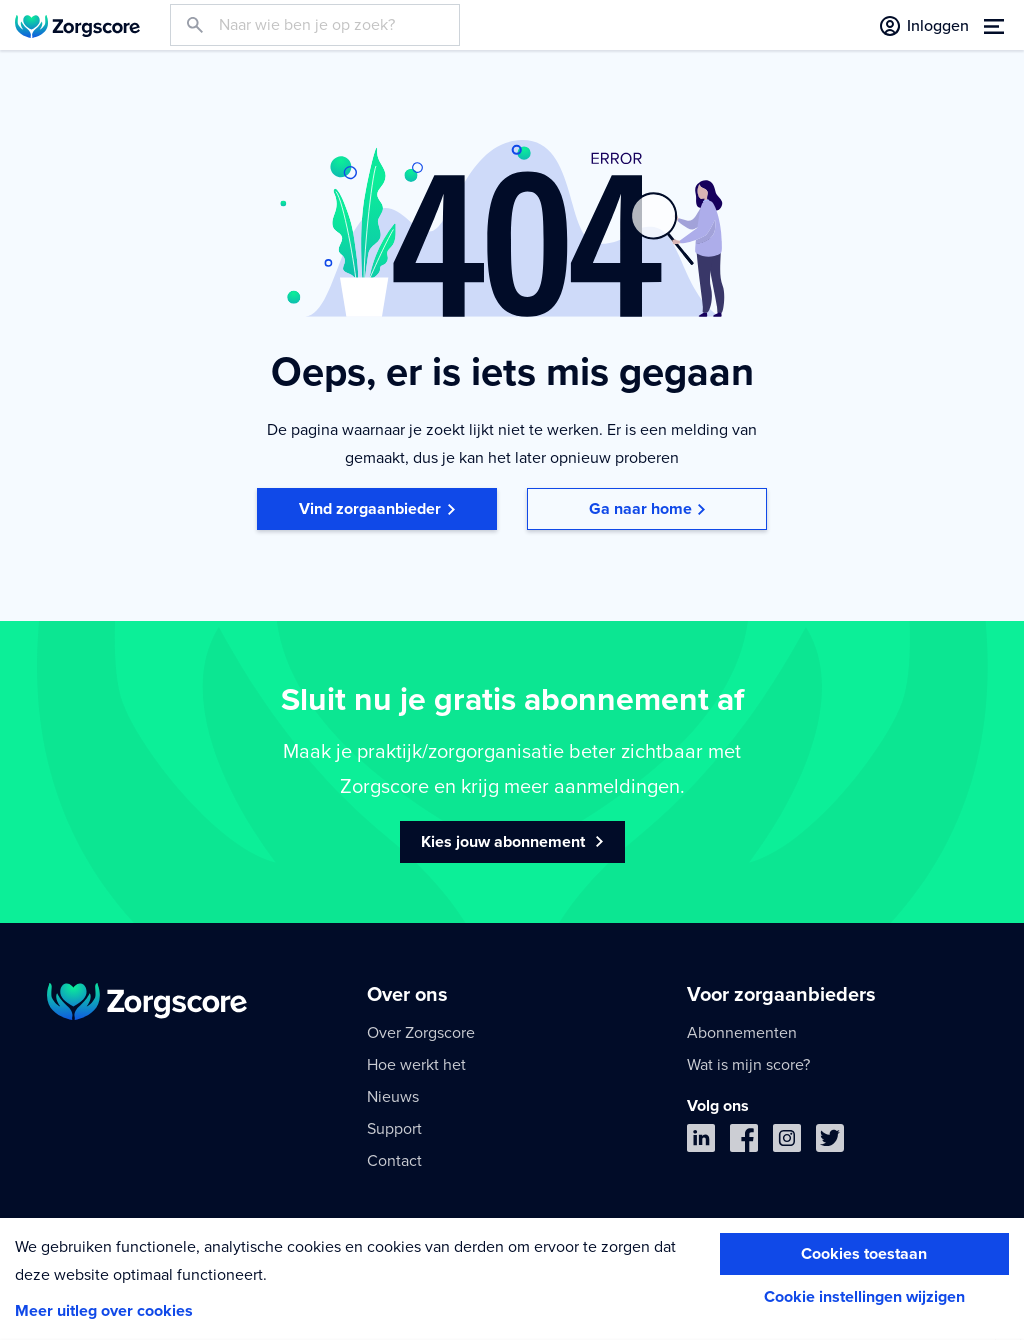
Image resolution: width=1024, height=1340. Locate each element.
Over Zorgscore (421, 1033)
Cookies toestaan (864, 1254)
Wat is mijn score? (748, 1065)
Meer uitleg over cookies (104, 1311)
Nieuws (393, 1097)
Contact (394, 1161)
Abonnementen (742, 1033)
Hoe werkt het (416, 1065)
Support (394, 1129)
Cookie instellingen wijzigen (864, 1297)
